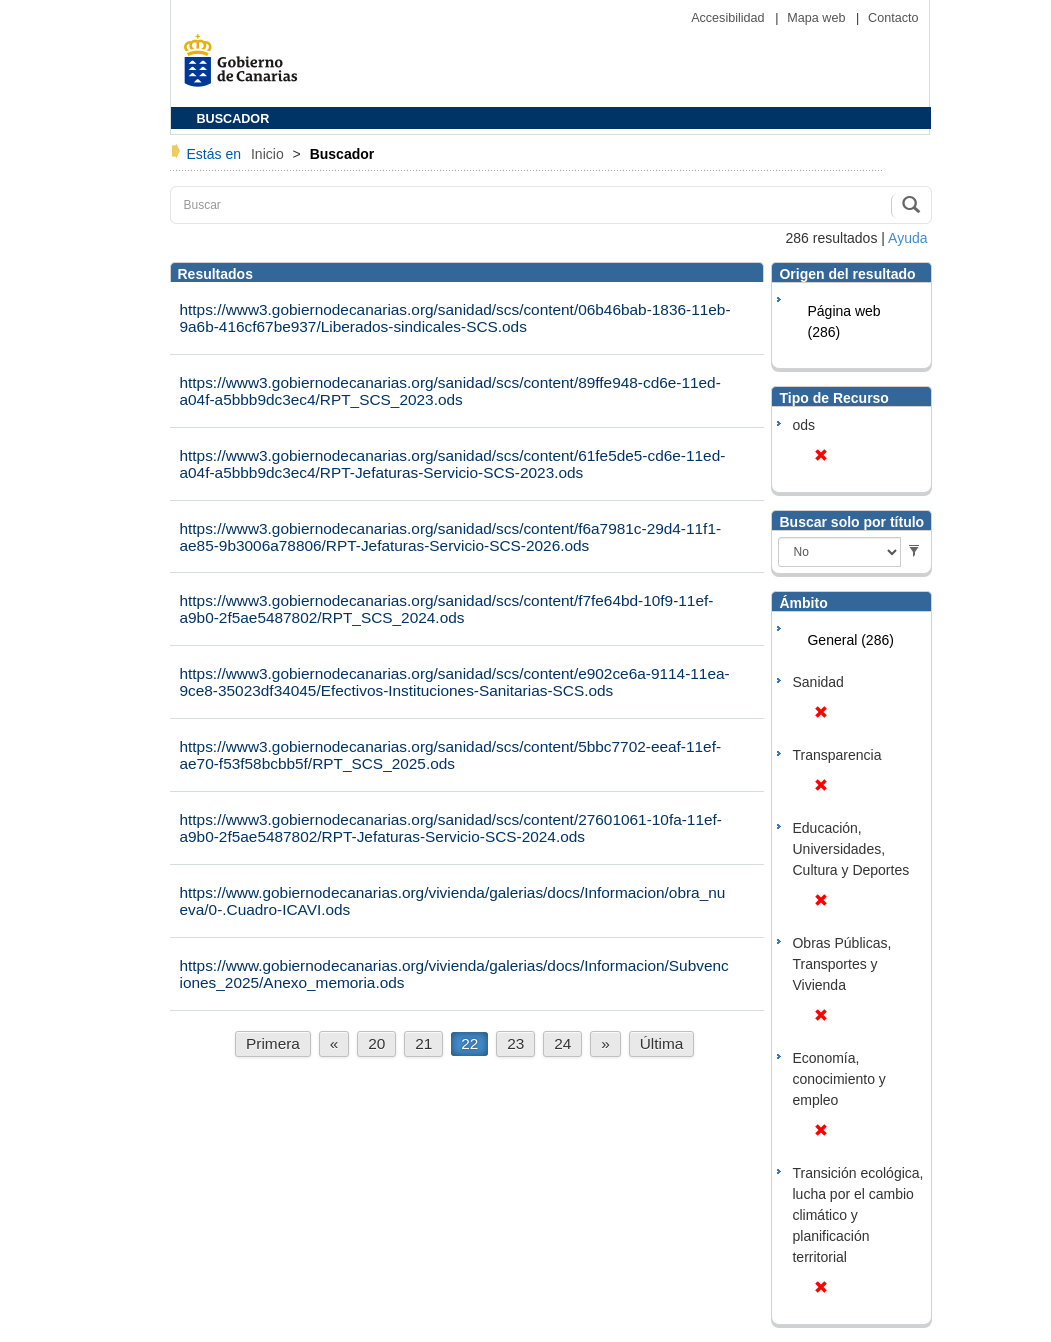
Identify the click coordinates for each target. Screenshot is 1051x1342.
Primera (273, 1043)
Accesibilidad (729, 18)
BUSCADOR (233, 119)
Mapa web (818, 18)
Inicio (269, 154)
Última (662, 1043)
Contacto (893, 18)
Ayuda (907, 238)
